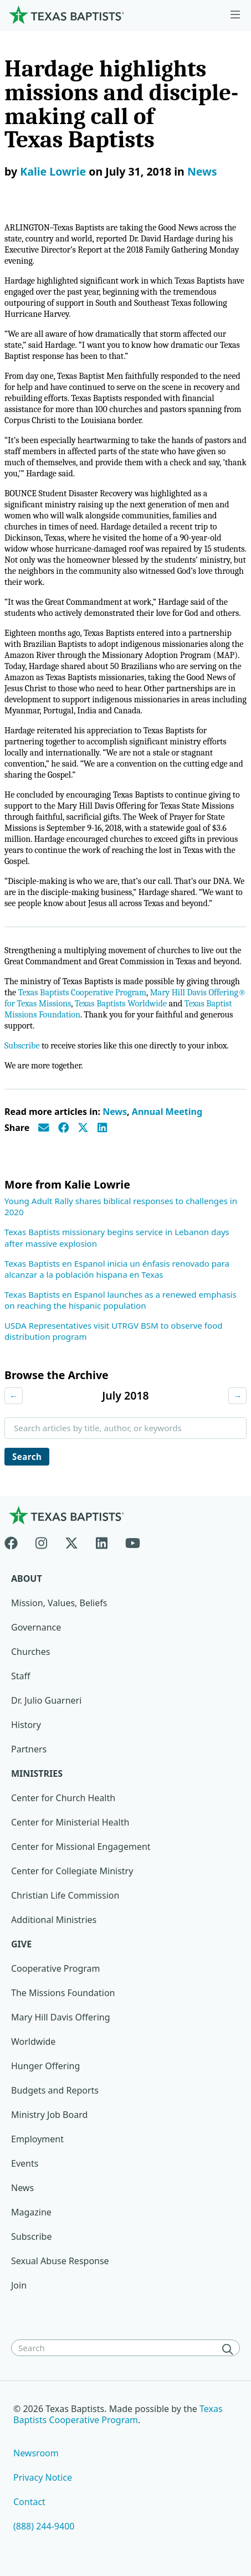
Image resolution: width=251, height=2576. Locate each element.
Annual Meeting (167, 1112)
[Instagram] (41, 1541)
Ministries (37, 1773)
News (202, 171)
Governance (36, 1627)
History (26, 1725)
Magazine (31, 2212)
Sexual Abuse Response (60, 2261)
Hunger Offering (45, 2066)
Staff (20, 1676)
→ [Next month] (237, 1395)
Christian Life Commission (65, 1895)
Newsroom (36, 2453)
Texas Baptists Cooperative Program (82, 993)
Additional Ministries (53, 1920)
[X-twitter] (71, 1541)
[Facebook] (15, 1541)
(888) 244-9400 (43, 2526)
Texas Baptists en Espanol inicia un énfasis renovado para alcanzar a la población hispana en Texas (116, 1269)
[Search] (230, 2349)
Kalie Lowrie (53, 171)
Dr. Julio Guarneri (46, 1700)
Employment (37, 2139)
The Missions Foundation (63, 1993)
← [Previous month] (13, 1395)
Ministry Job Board (49, 2115)
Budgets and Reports (55, 2090)
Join (19, 2285)
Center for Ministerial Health (70, 1822)
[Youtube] (132, 1541)
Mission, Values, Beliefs (59, 1603)
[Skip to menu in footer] (235, 15)
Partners (29, 1749)
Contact (29, 2502)
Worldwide (33, 2041)
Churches (30, 1652)
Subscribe (21, 1046)
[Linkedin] (101, 1541)
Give (21, 1944)
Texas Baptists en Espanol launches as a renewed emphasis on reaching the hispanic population (120, 1300)
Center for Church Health (63, 1798)
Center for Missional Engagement (81, 1846)
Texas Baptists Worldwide (121, 1004)
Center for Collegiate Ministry (72, 1871)
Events (24, 2163)
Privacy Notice (42, 2477)
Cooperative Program (55, 1968)
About (26, 1578)
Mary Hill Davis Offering (60, 2017)
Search (27, 1456)
